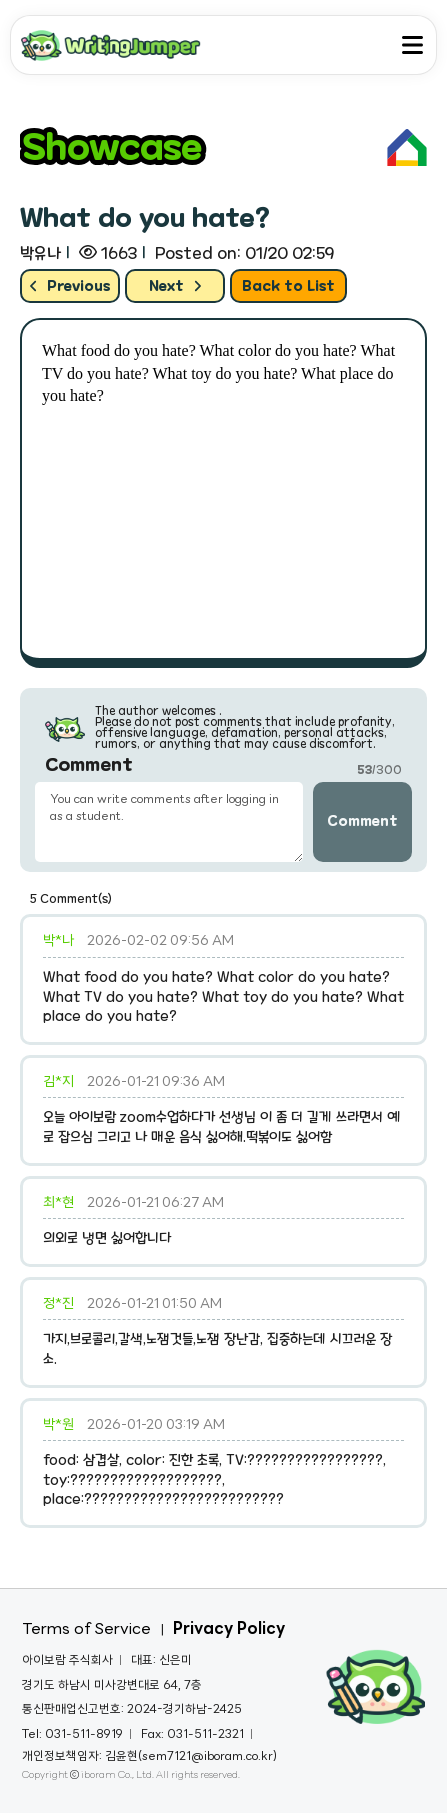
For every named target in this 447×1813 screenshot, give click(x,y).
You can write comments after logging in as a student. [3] (169, 822)
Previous (70, 286)
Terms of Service (86, 1630)
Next (175, 286)
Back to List (288, 286)
